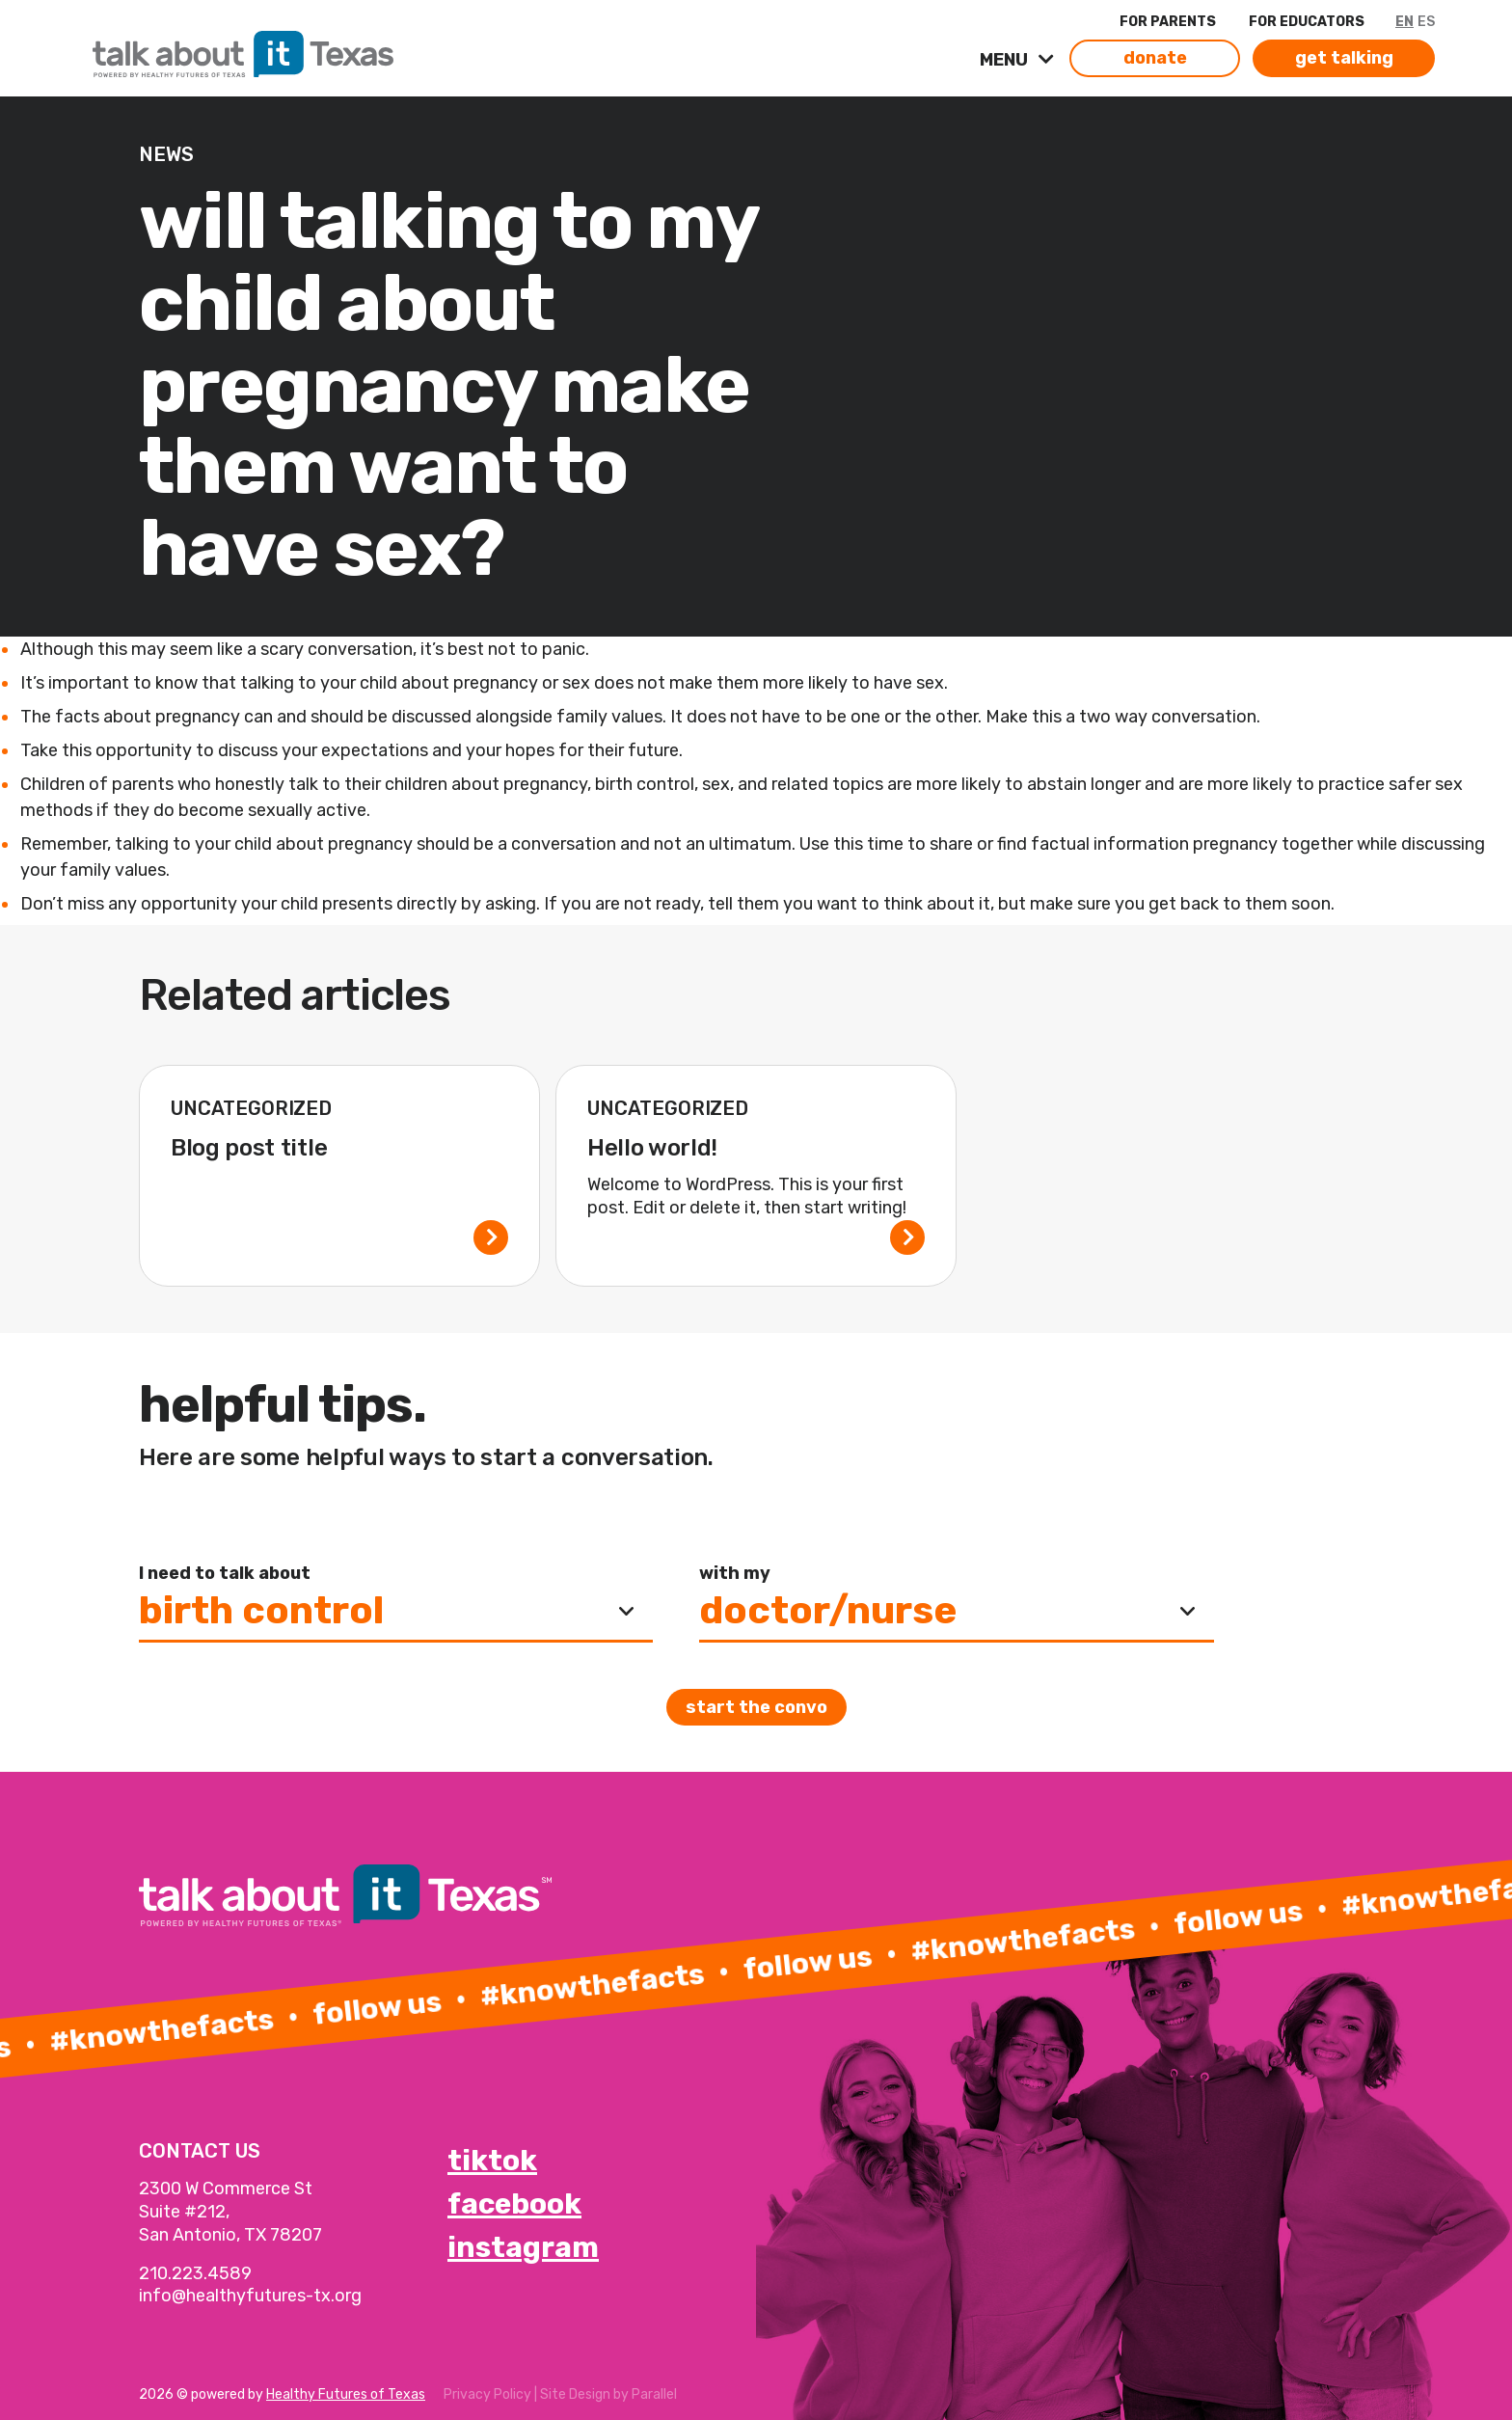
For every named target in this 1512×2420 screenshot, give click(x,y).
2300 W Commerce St (225, 2188)
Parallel (654, 2394)
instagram (523, 2247)
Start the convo (756, 1707)
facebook (514, 2204)
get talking (1344, 57)
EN (1404, 22)
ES (1426, 22)
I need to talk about (224, 1573)
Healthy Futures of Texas (345, 2394)
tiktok (492, 2160)
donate (1155, 57)
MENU (1006, 59)
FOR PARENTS (1168, 22)
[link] (335, 49)
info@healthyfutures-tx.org (250, 2295)
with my (734, 1573)
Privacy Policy (487, 2394)
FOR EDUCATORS (1306, 22)
